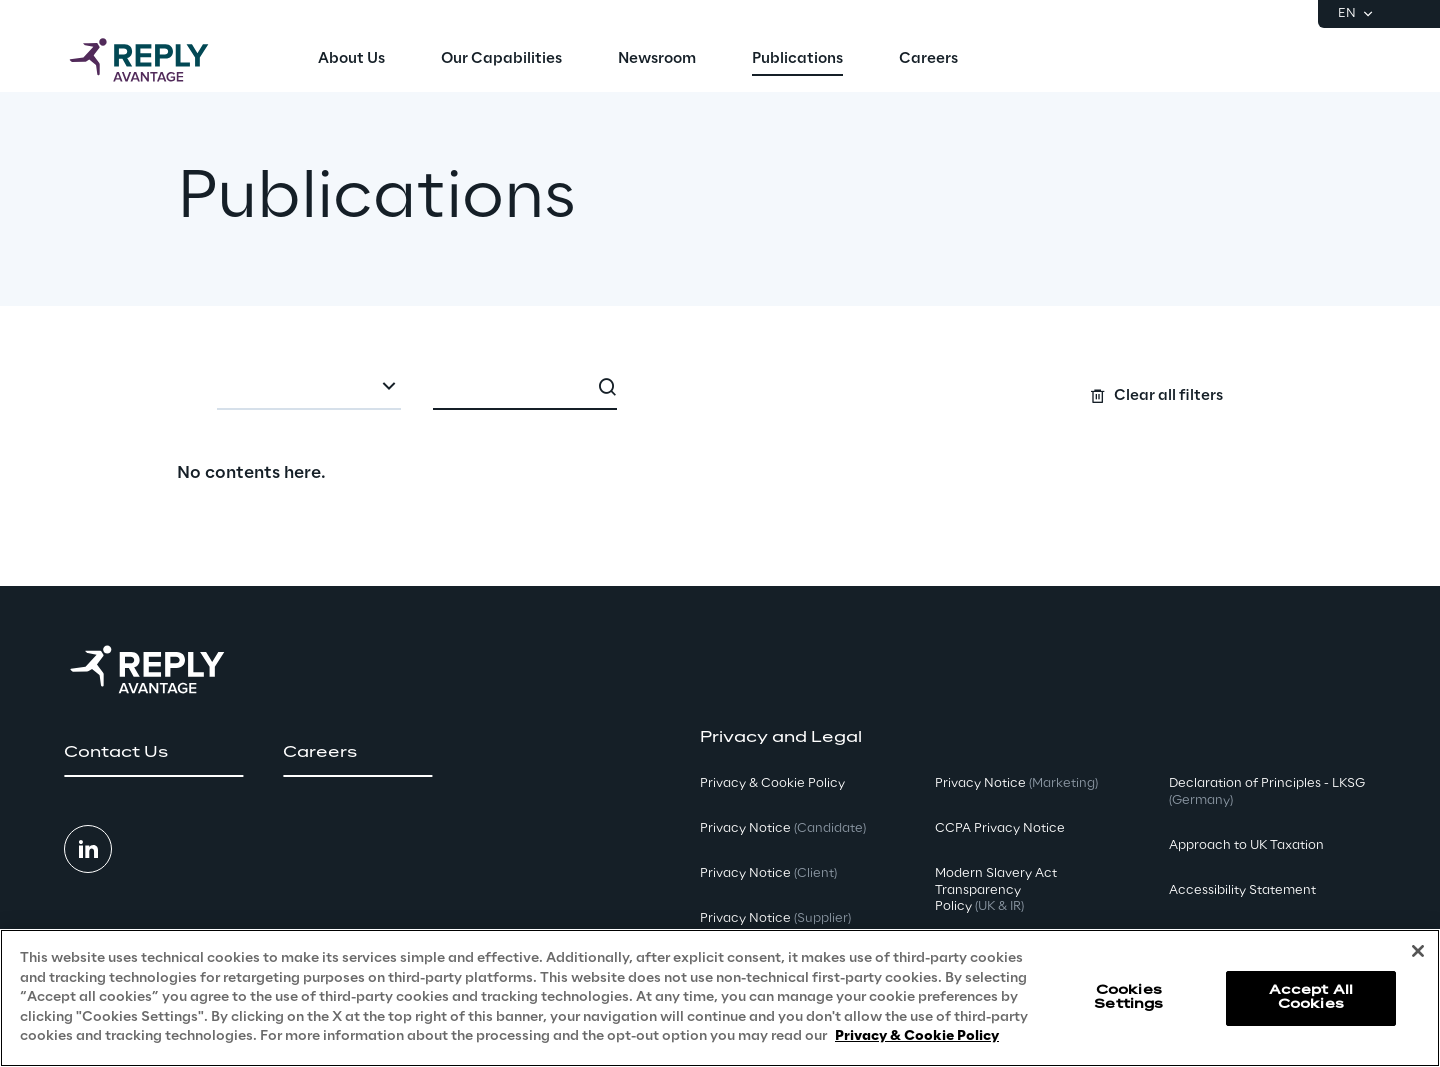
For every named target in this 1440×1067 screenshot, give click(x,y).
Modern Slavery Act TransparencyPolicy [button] (996, 890)
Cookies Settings (1128, 997)
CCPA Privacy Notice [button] (1000, 828)
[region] (720, 998)
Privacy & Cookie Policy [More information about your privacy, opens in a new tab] (917, 1036)
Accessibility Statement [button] (1242, 890)
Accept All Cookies (1311, 997)
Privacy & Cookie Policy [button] (772, 783)
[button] (153, 753)
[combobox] (309, 388)
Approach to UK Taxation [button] (1246, 845)
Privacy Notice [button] (783, 828)
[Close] (1418, 951)
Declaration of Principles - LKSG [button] (1267, 792)
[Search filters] (720, 386)
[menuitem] (351, 60)
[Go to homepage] (159, 60)
